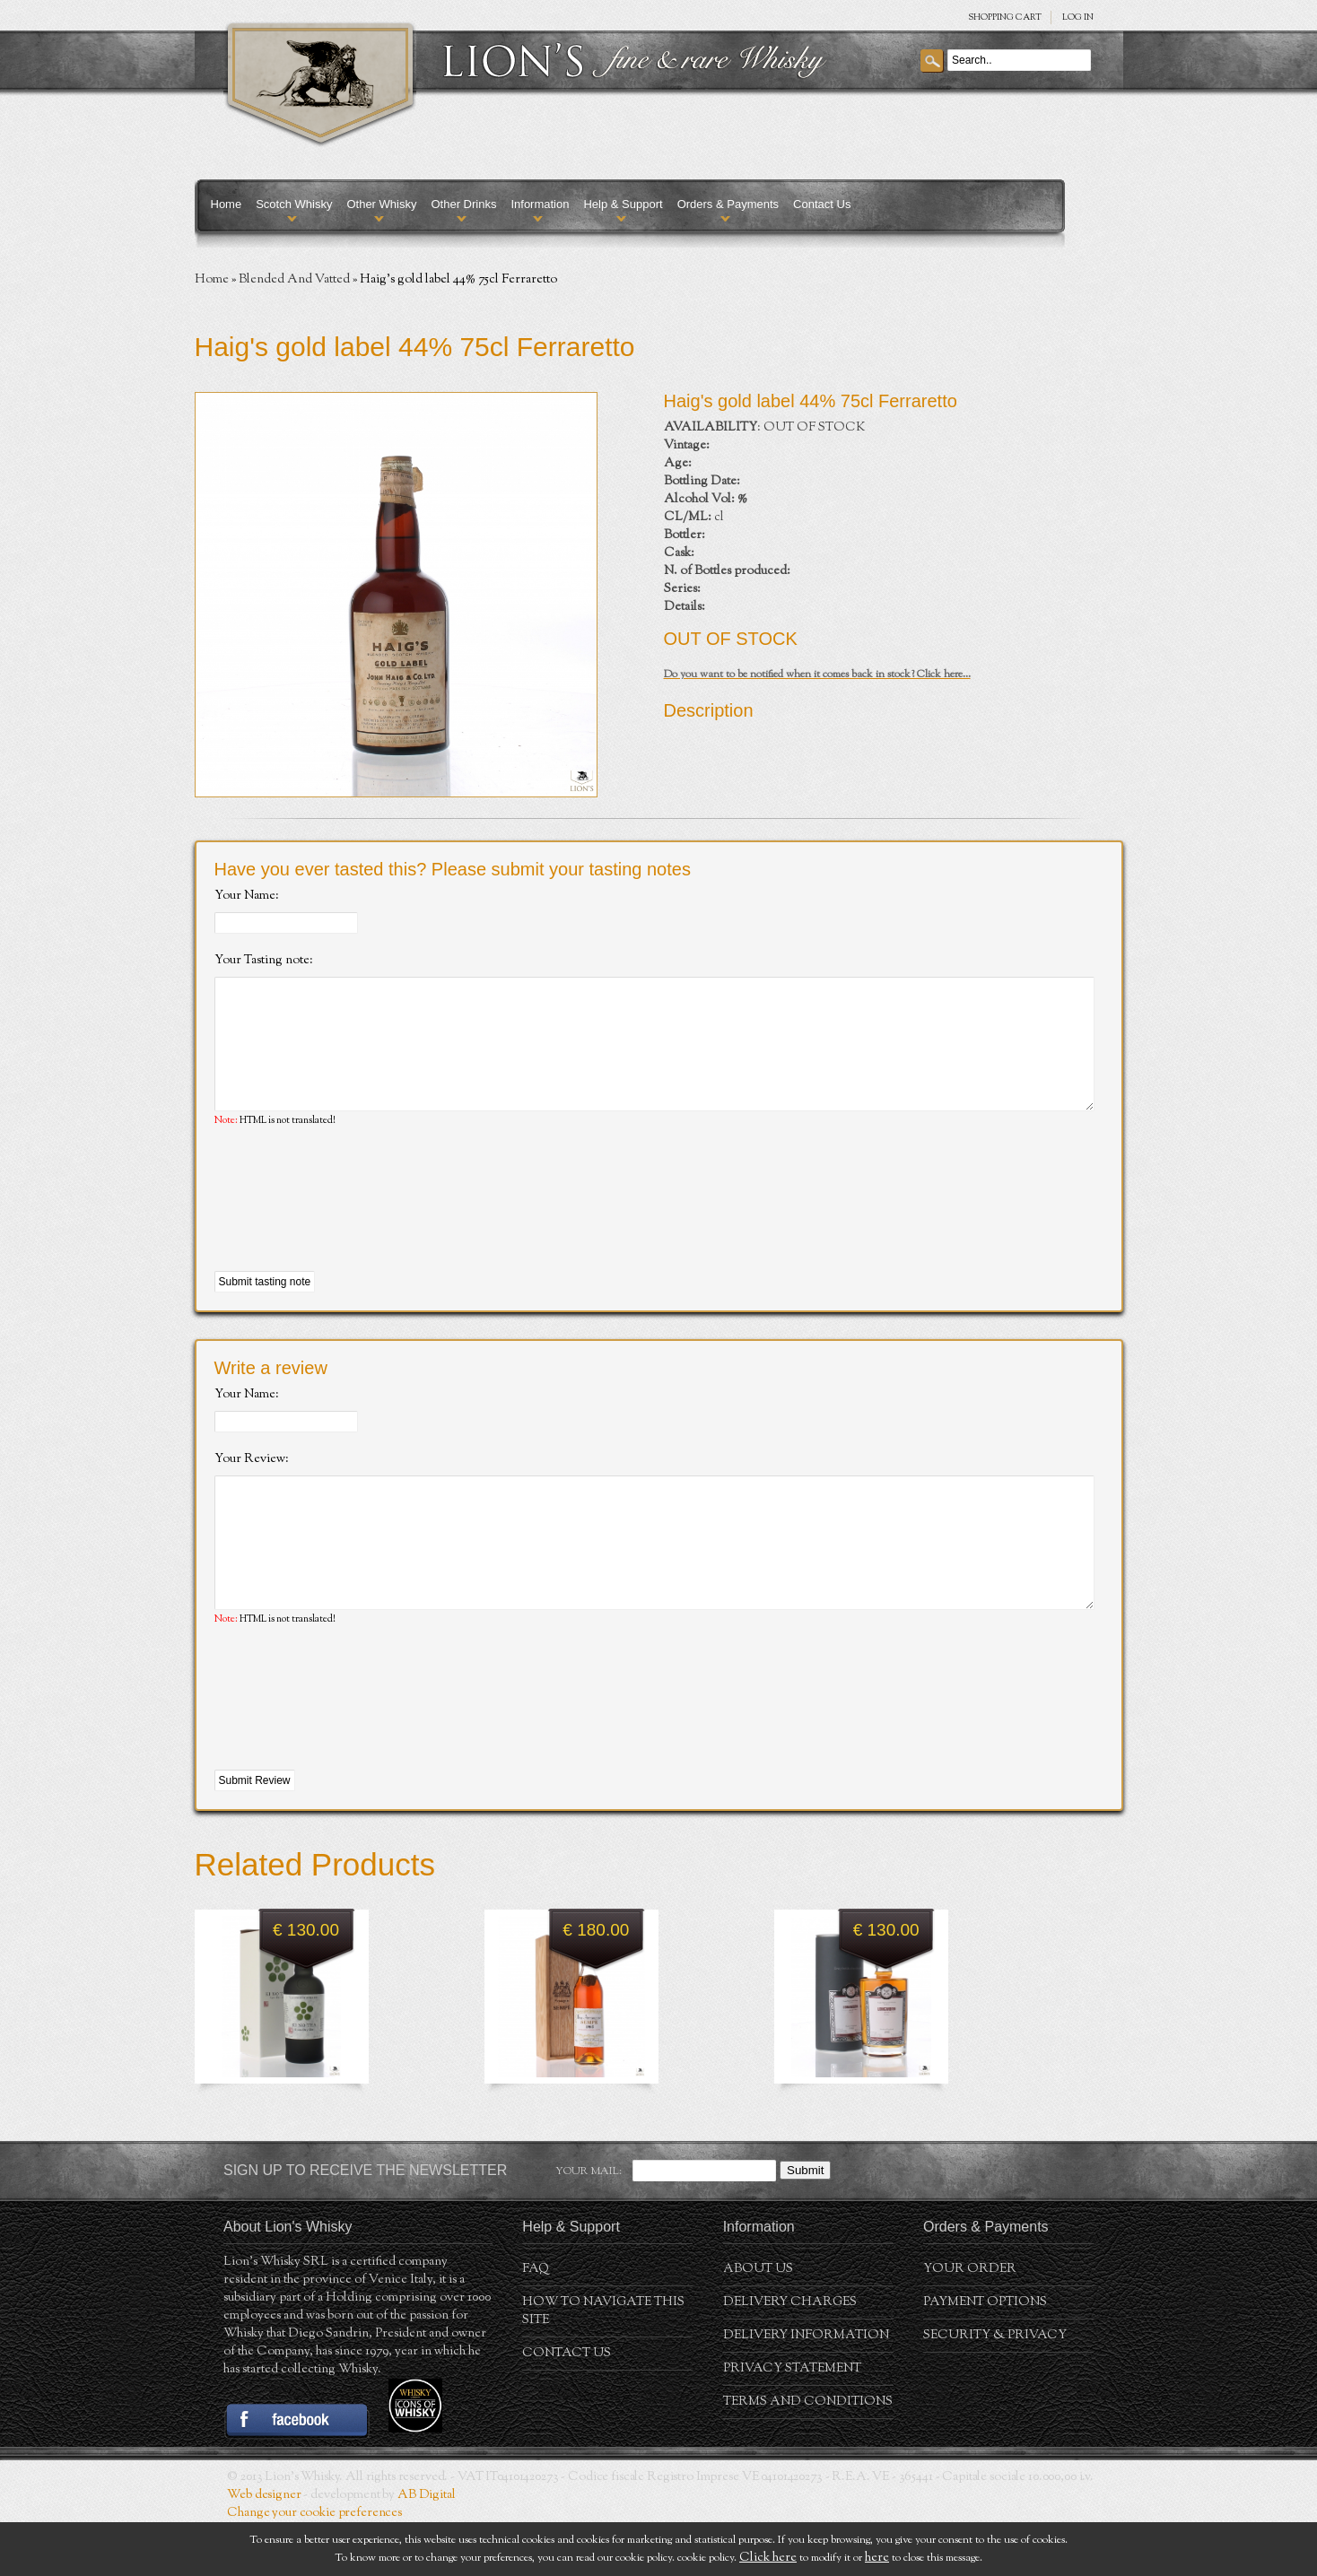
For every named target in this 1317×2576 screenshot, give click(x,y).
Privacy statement (792, 2423)
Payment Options (985, 2356)
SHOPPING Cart (1005, 17)
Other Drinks (463, 204)
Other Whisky (381, 204)
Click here (768, 2558)
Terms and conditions (808, 2456)
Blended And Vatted (294, 280)
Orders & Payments (728, 204)
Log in (1078, 17)
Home (226, 204)
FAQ (535, 2323)
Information (539, 204)
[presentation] (350, 1227)
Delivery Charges (790, 2356)
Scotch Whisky (294, 204)
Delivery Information (806, 2389)
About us (758, 2323)
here (877, 2558)
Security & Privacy (995, 2389)
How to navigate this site (603, 2365)
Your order (969, 2323)
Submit (805, 2224)
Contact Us (821, 204)
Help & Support (622, 204)
